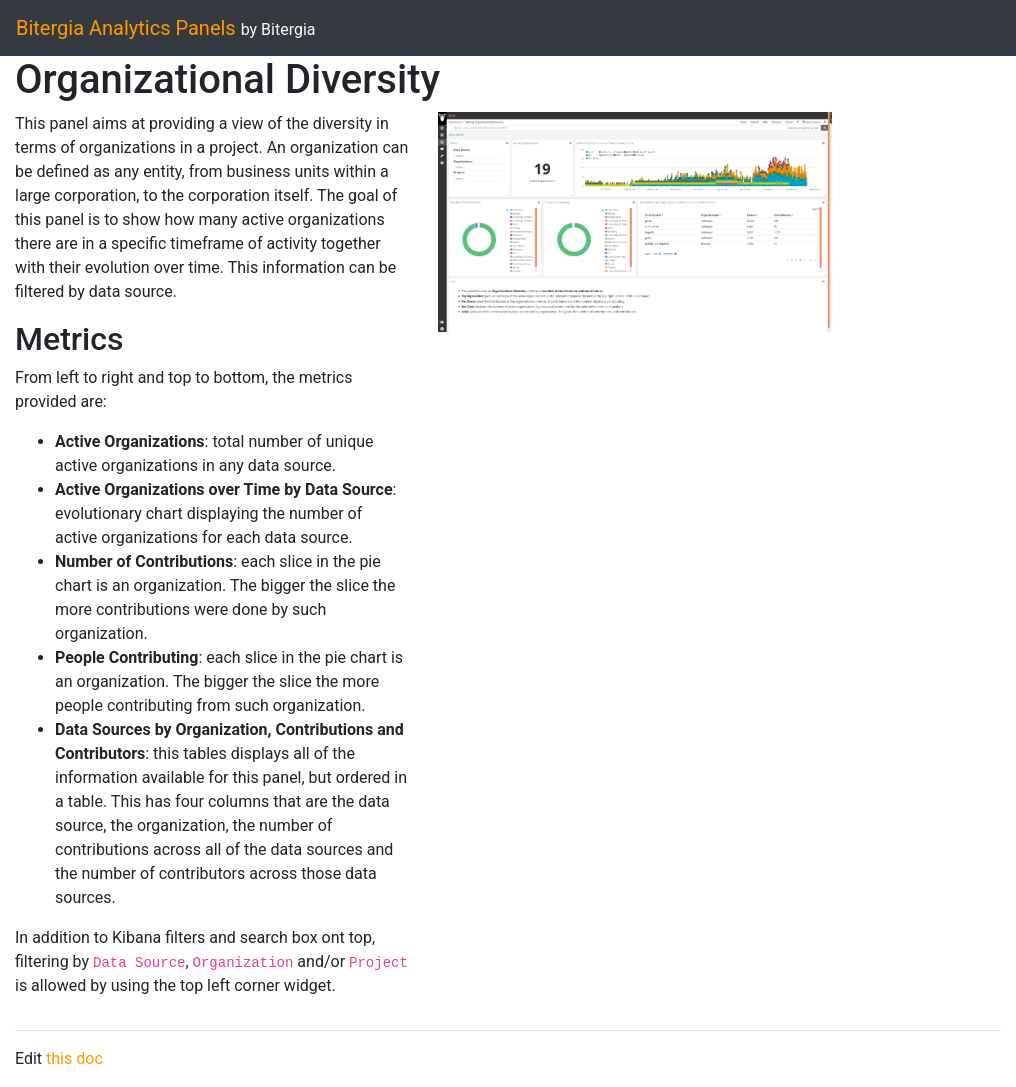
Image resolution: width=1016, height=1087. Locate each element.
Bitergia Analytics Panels (126, 28)
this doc (74, 1058)
